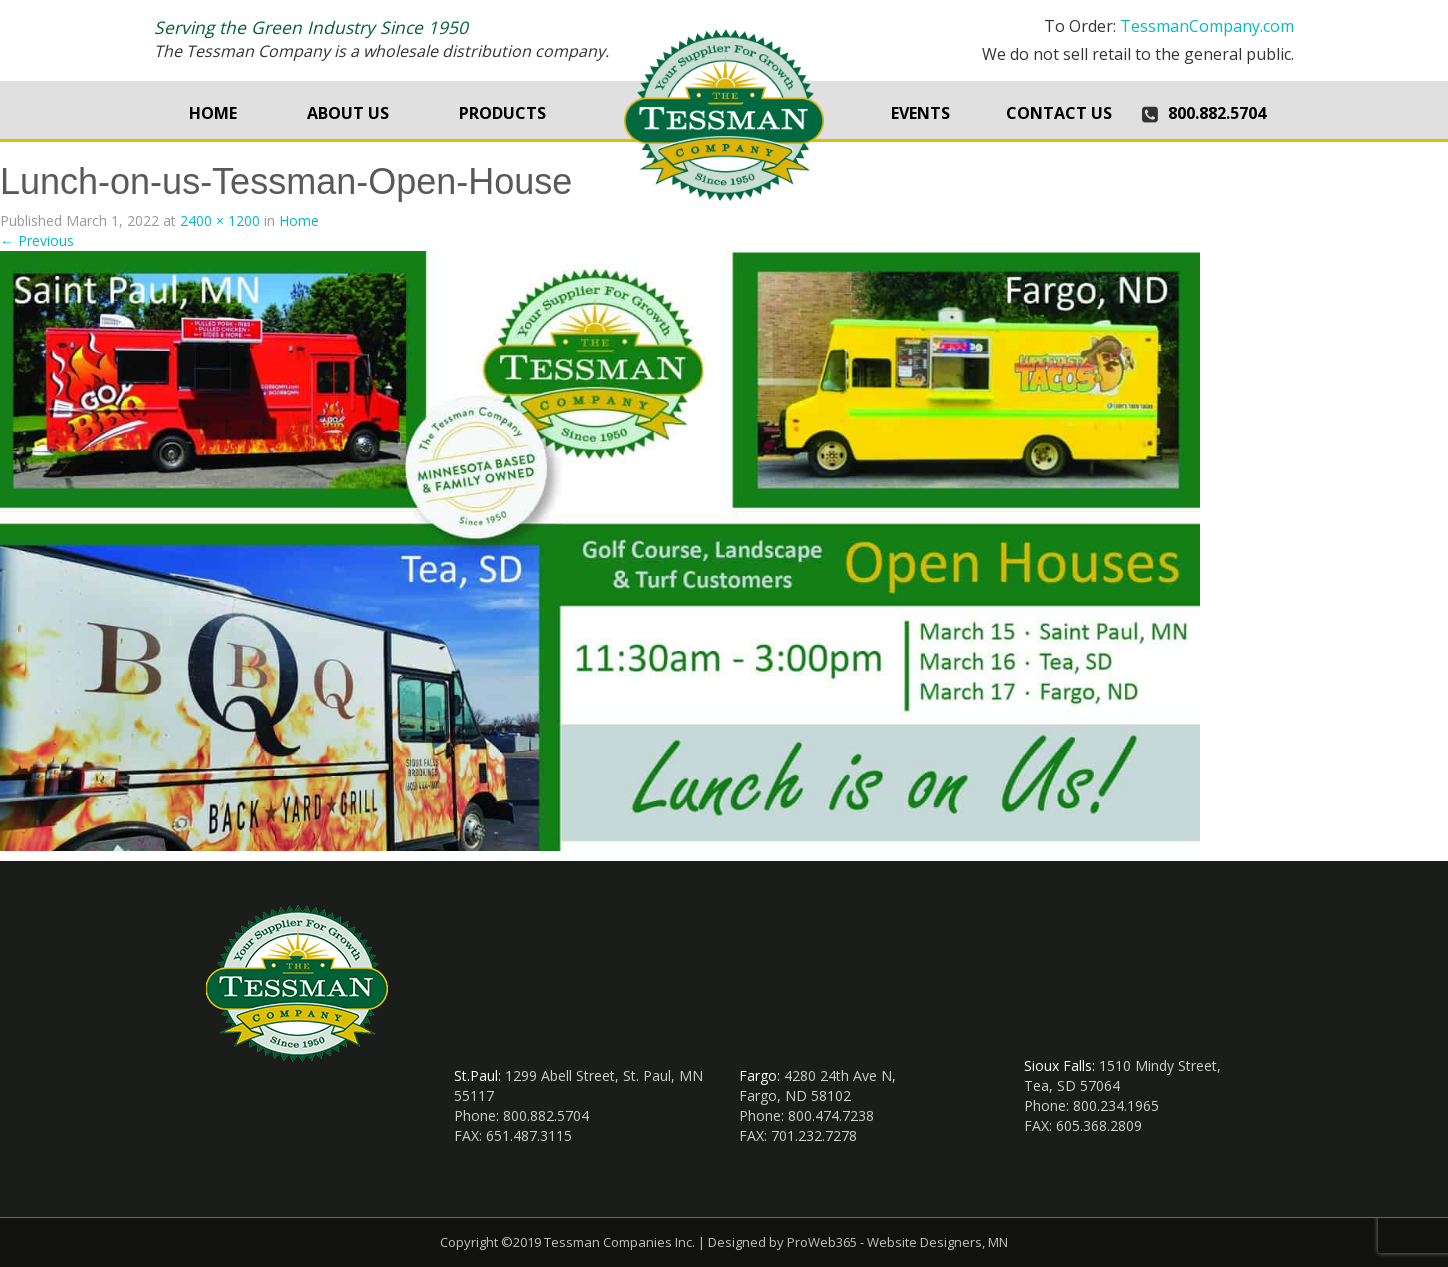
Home (213, 113)
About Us (348, 113)
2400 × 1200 (220, 220)
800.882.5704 (1217, 113)
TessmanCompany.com (1207, 26)
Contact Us (1059, 113)
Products (502, 113)
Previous (37, 240)
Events (920, 113)
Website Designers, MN (937, 1242)
